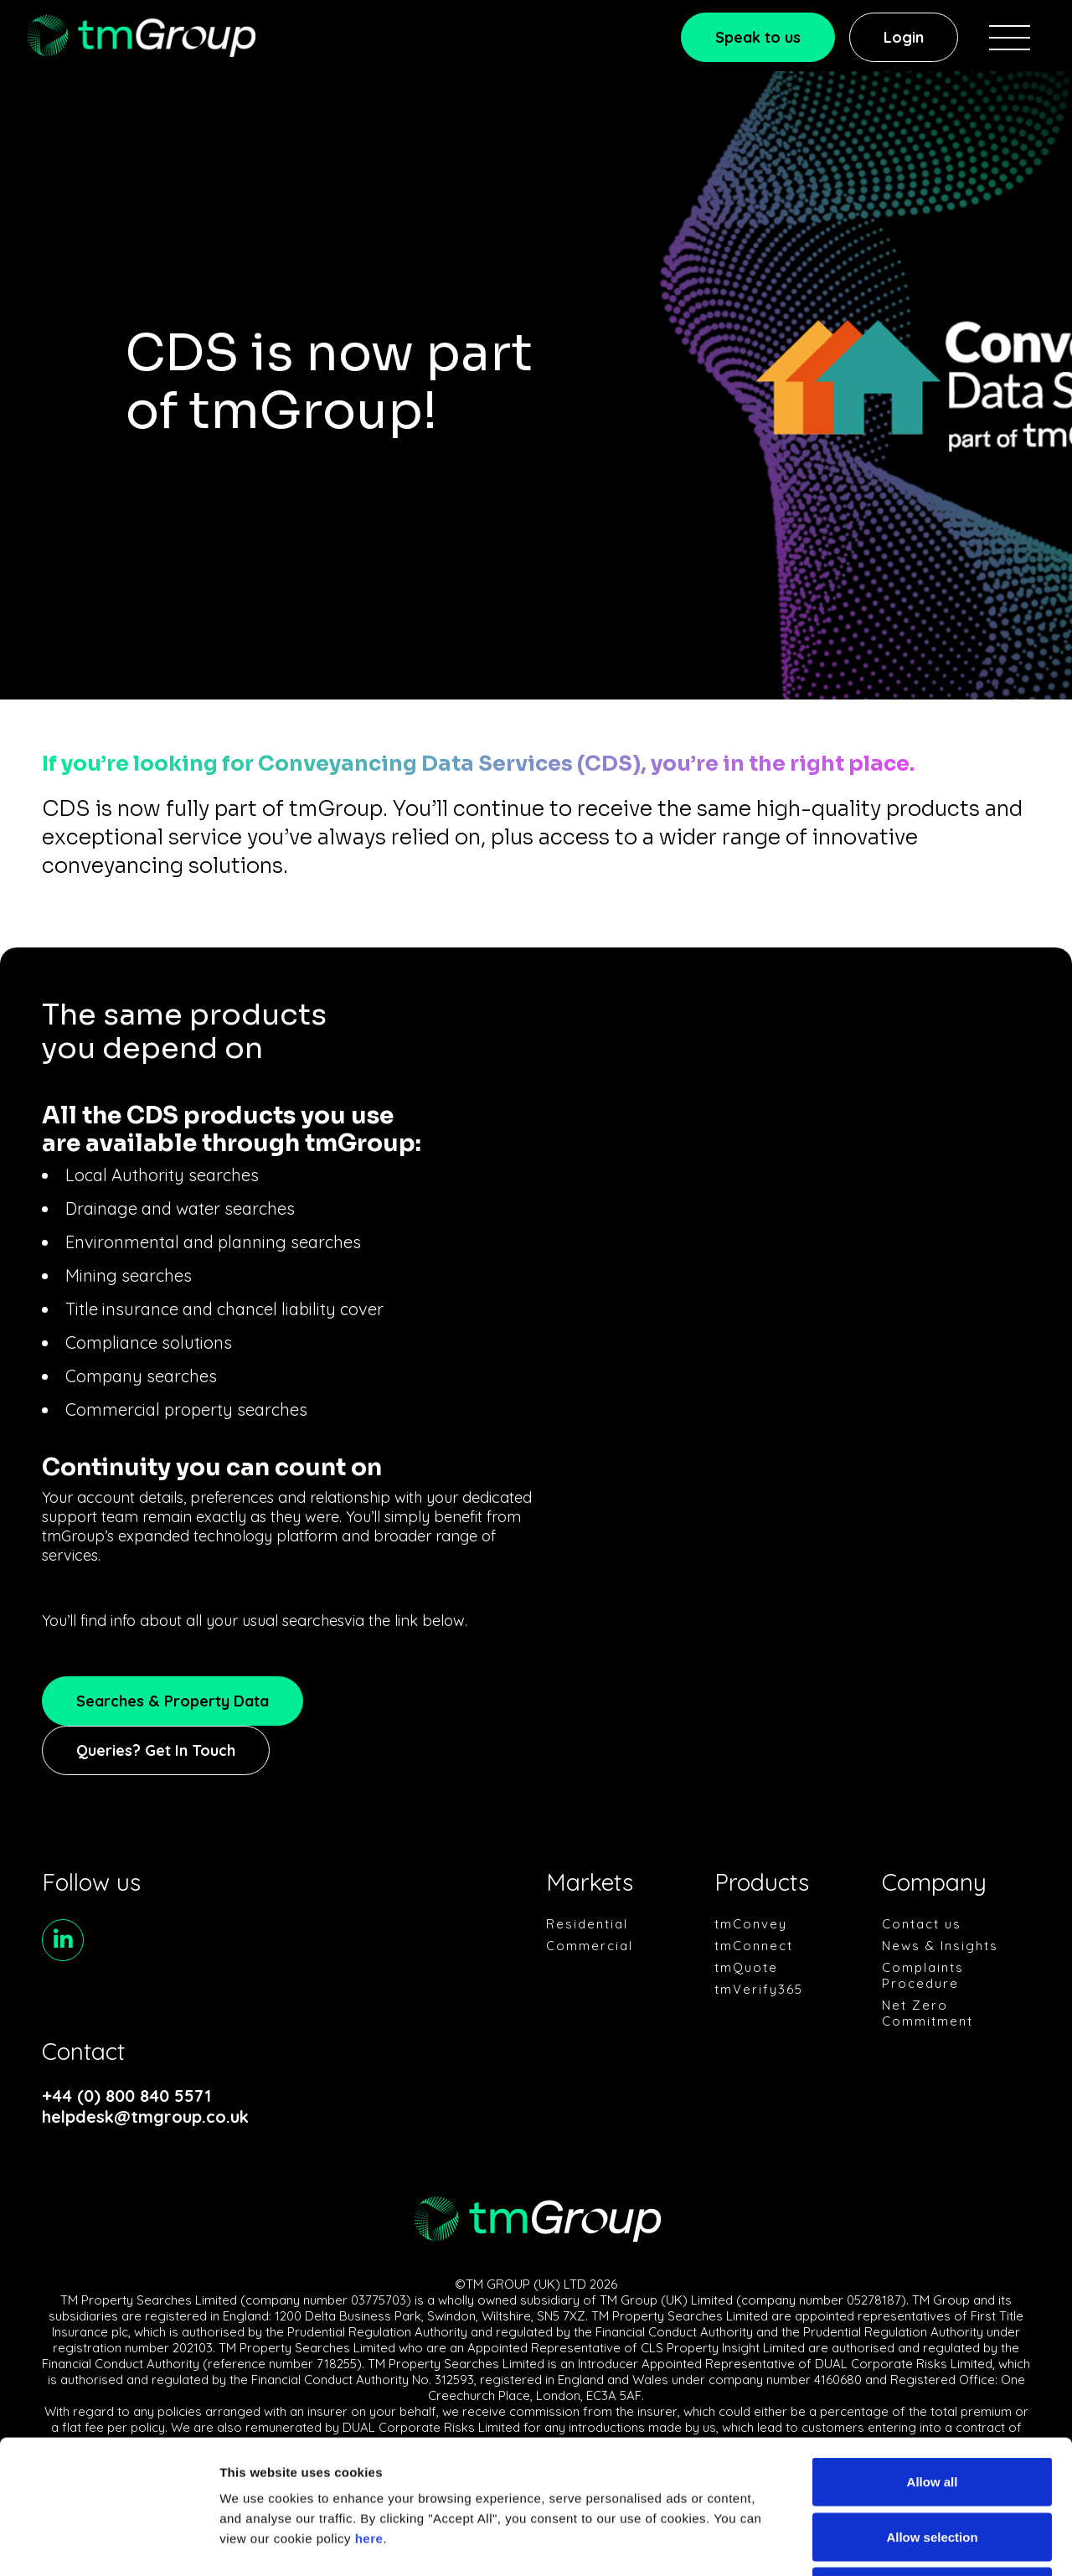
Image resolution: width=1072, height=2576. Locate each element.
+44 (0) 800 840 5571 (126, 2095)
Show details (879, 2543)
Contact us (921, 1924)
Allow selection (931, 2411)
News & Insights (940, 1946)
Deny (932, 2466)
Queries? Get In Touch (155, 1750)
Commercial (589, 1946)
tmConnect (753, 1946)
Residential (587, 1924)
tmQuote (746, 1967)
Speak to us (758, 37)
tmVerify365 (758, 1989)
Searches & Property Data (172, 1701)
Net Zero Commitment (927, 2013)
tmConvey (750, 1924)
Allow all (932, 2356)
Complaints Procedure (923, 1975)
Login (904, 37)
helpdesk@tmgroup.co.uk (145, 2116)
